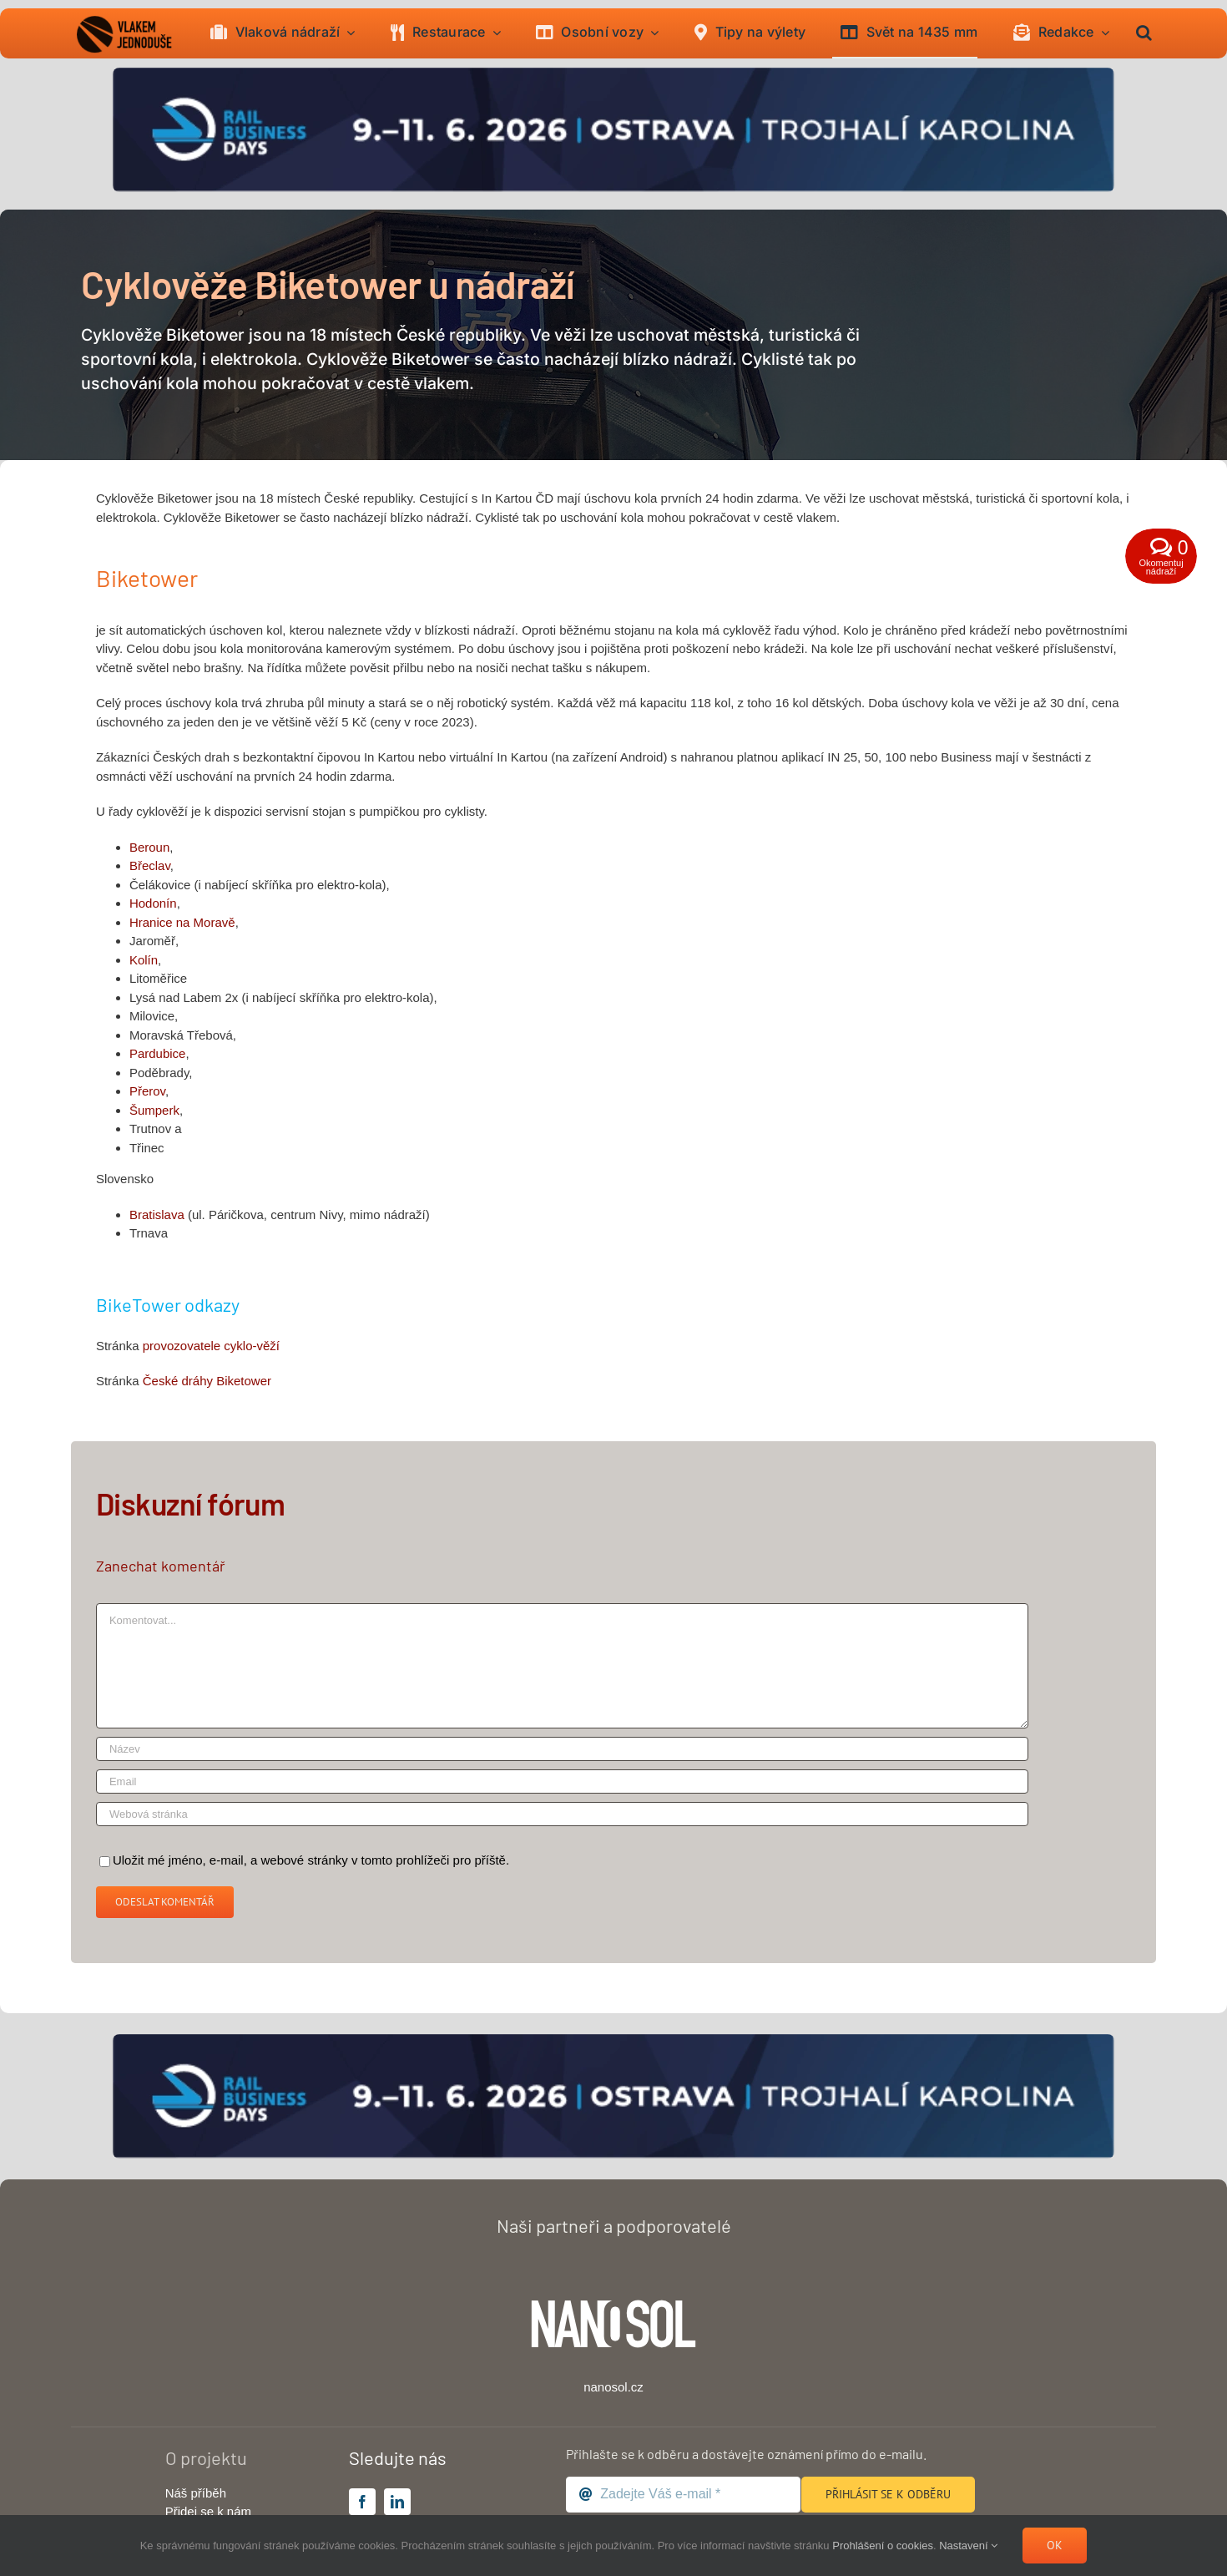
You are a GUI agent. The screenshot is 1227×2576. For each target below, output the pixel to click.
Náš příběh (195, 2493)
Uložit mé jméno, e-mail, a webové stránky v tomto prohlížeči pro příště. (311, 1860)
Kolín (143, 960)
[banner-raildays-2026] (613, 74)
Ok (1055, 2545)
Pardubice (157, 1053)
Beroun (149, 847)
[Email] (562, 1781)
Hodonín (153, 903)
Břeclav (149, 865)
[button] (1144, 33)
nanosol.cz (613, 2387)
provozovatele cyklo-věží (211, 1346)
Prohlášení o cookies (882, 2545)
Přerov (147, 1091)
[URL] (562, 1814)
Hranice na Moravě (182, 922)
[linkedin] (397, 2501)
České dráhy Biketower (207, 1381)
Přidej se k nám (208, 2511)
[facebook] (362, 2501)
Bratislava (156, 1214)
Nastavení (968, 2545)
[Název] (562, 1749)
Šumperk (154, 1110)
